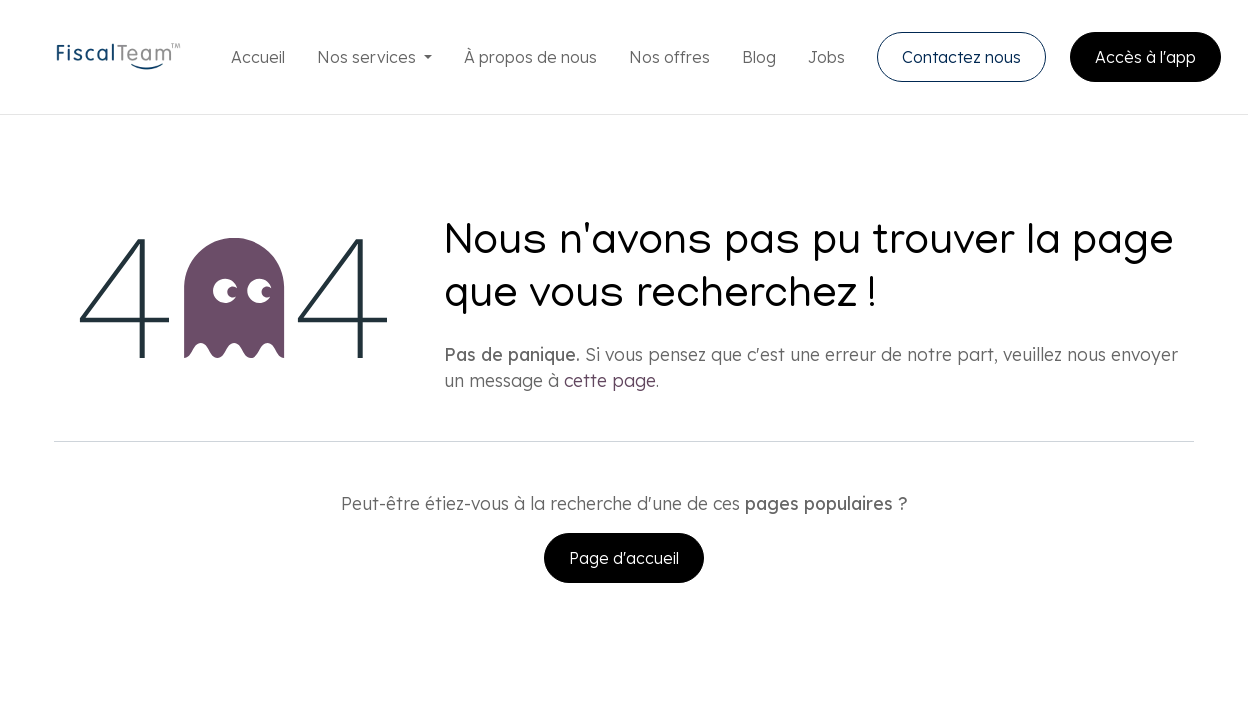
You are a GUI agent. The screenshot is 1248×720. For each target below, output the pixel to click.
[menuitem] (258, 57)
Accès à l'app (1145, 57)
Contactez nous (961, 57)
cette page (610, 380)
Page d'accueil (624, 558)
